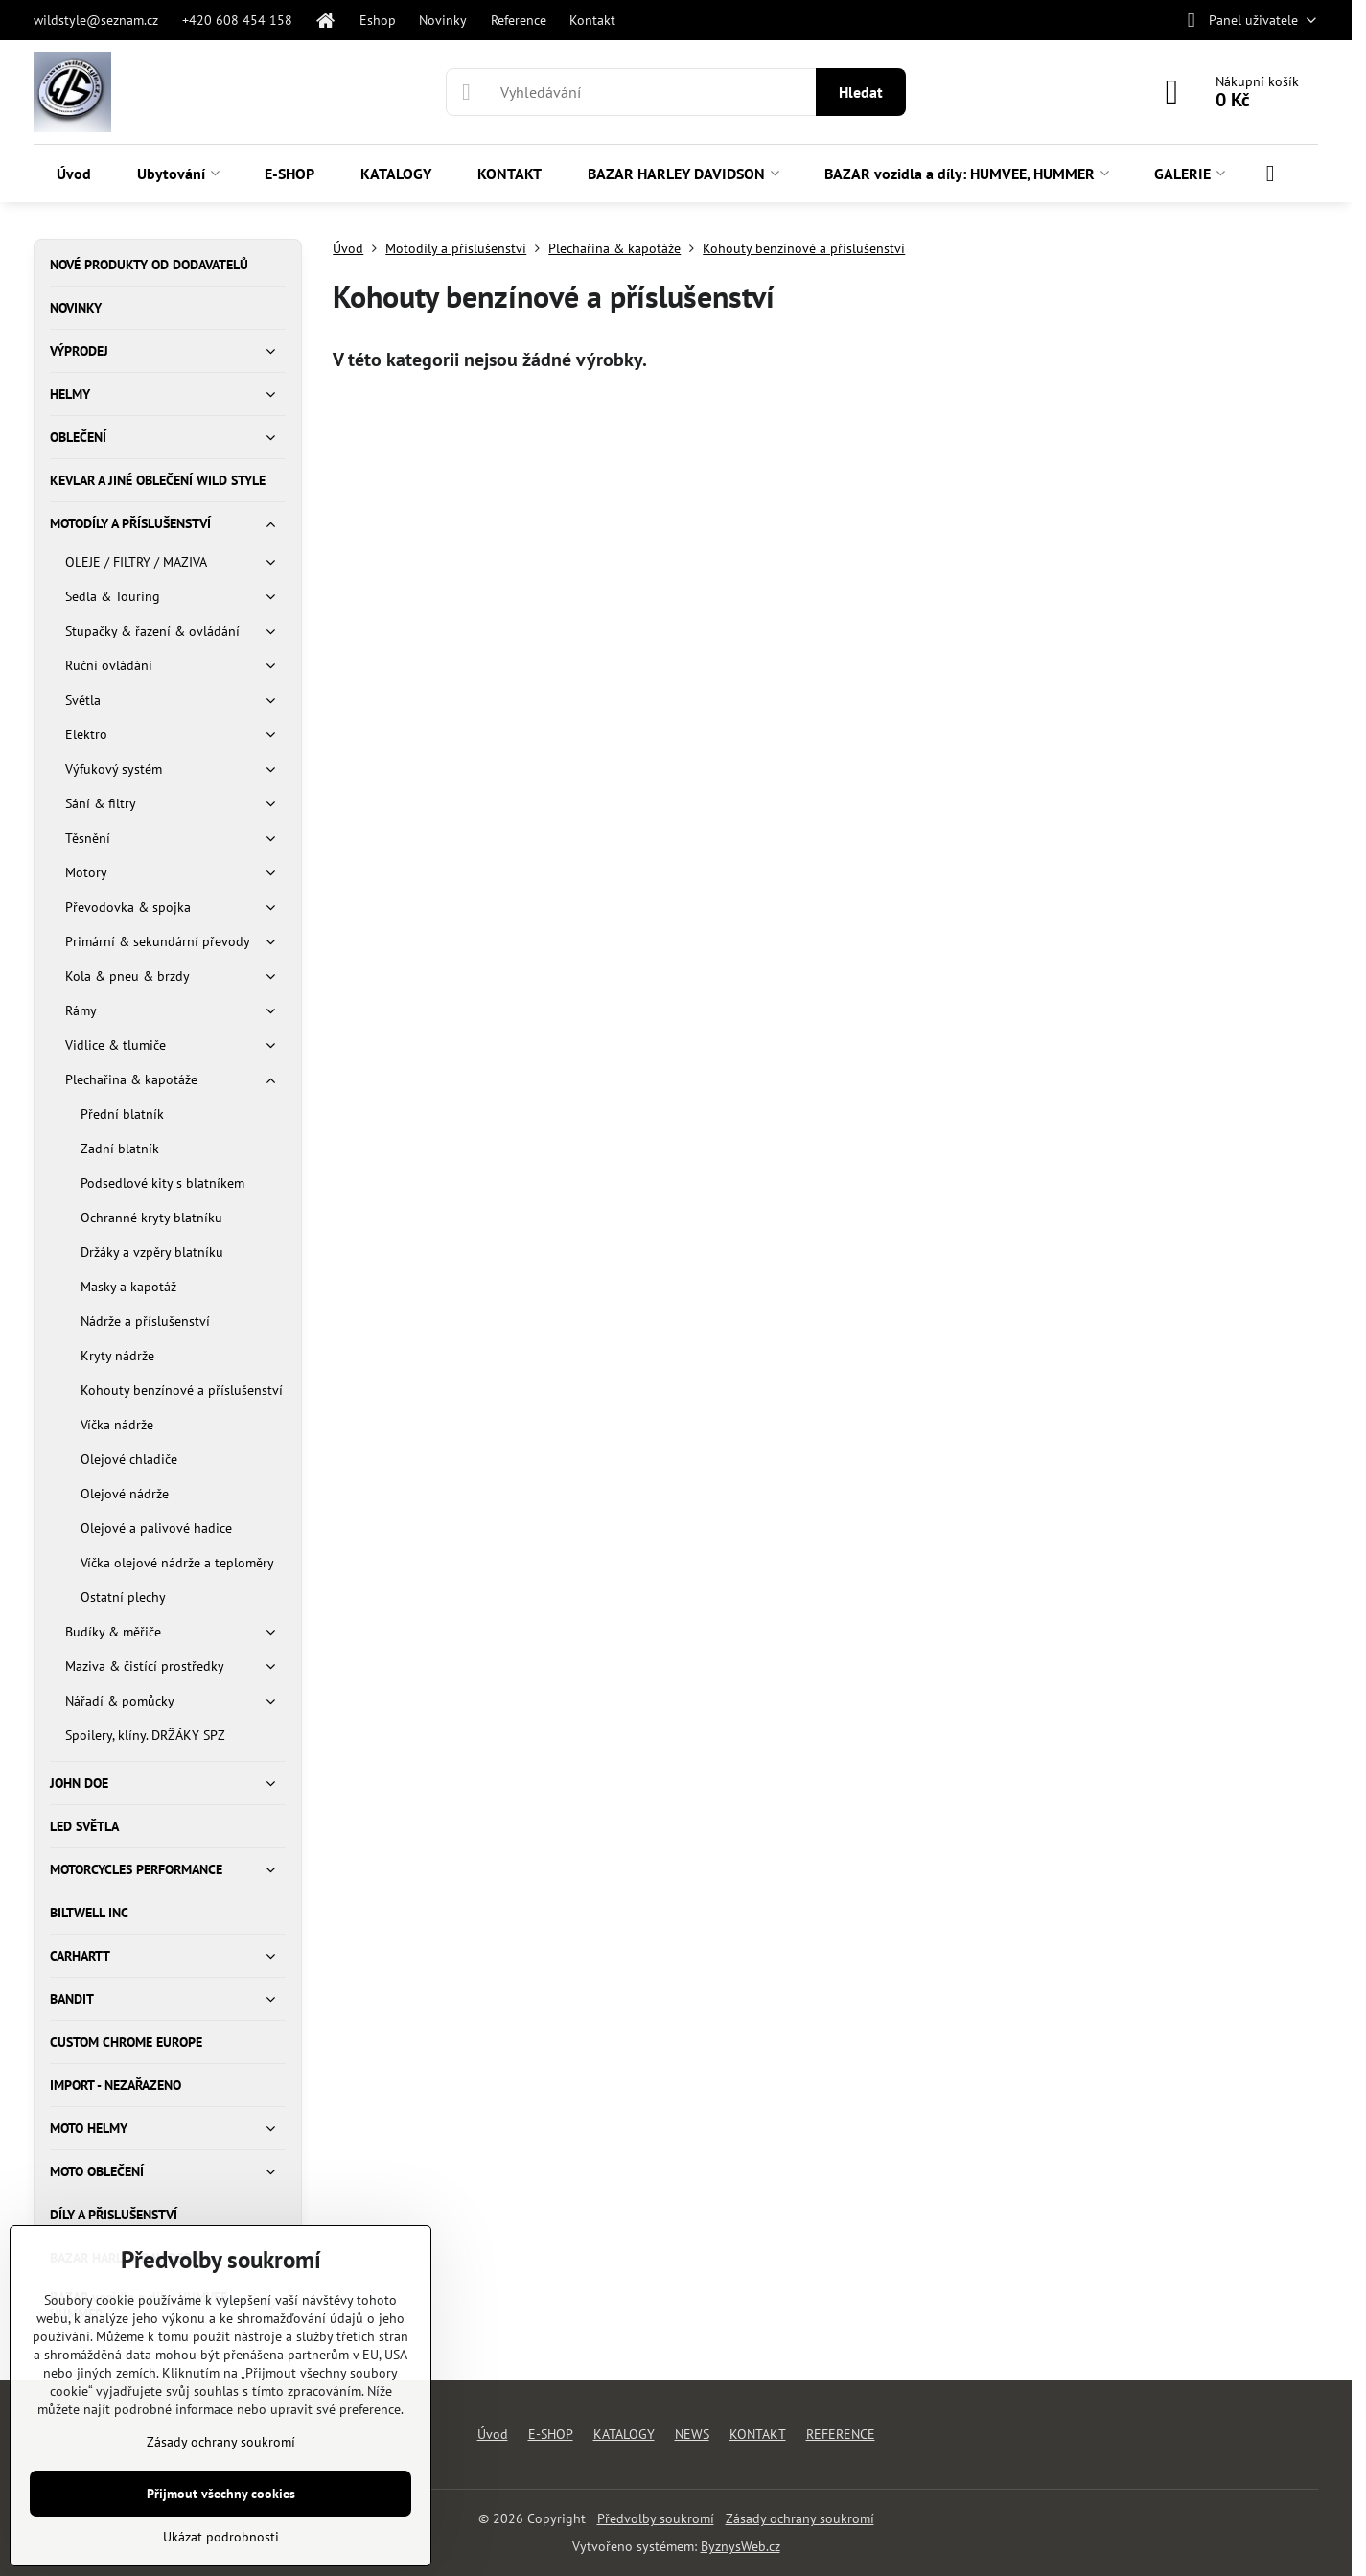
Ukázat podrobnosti (221, 2536)
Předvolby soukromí (655, 2518)
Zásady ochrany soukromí (800, 2518)
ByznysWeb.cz (740, 2546)
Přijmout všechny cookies (221, 2493)
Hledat (861, 92)
